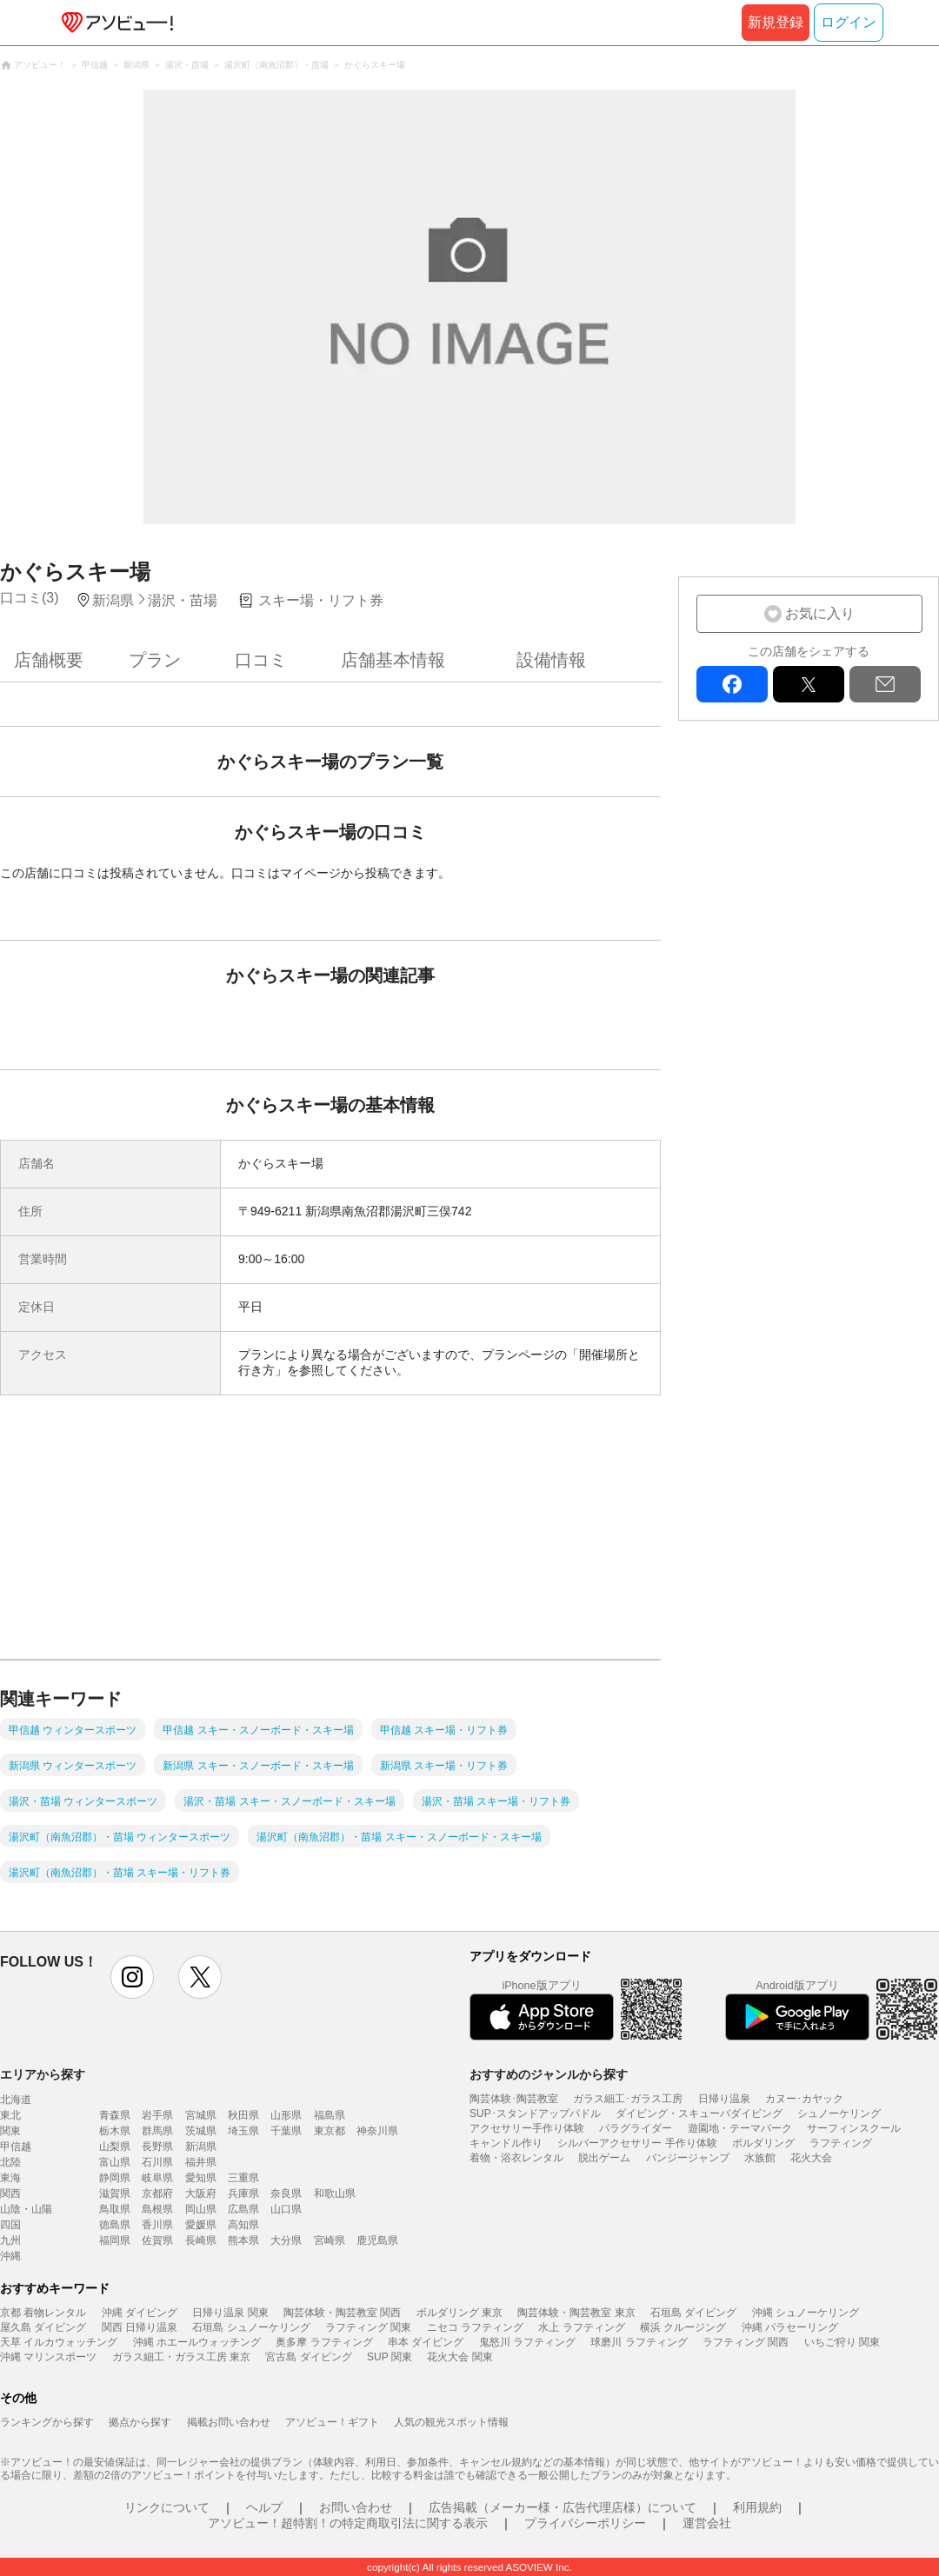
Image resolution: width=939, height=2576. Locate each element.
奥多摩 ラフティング (324, 2342)
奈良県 (286, 2193)
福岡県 (114, 2240)
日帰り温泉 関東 (230, 2312)
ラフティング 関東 (368, 2327)
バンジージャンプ (687, 2158)
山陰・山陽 (26, 2209)
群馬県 (157, 2131)
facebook (732, 684)
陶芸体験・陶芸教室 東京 (576, 2312)
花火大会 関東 (459, 2357)
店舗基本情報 (393, 659)
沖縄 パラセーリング (790, 2327)
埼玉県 (243, 2131)
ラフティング (840, 2143)
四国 (10, 2225)
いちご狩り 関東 (842, 2342)
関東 (10, 2131)
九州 (10, 2240)
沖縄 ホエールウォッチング (197, 2342)
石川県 (157, 2162)
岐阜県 (157, 2178)
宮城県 (200, 2115)
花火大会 (811, 2158)
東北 (10, 2115)
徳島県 (114, 2225)
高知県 (243, 2225)
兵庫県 (243, 2193)
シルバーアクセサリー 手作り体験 (636, 2143)
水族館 (760, 2158)
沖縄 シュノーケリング (805, 2312)
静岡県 (114, 2178)
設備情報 (551, 659)
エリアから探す (42, 2074)
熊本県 (243, 2240)
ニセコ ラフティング (475, 2327)
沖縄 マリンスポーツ (48, 2357)
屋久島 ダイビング (43, 2327)
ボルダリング (763, 2143)
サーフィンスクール (854, 2128)
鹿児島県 (377, 2240)
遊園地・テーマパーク (740, 2128)
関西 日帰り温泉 (139, 2327)
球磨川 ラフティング (638, 2342)
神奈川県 (377, 2131)
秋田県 (243, 2115)
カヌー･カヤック (804, 2099)
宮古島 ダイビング (308, 2357)
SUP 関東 (389, 2357)
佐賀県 (157, 2240)
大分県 (286, 2240)
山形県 (286, 2115)
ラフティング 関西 (746, 2342)
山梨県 (114, 2146)
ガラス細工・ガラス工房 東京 (181, 2357)
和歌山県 (335, 2193)
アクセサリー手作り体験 (527, 2128)
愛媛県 (200, 2225)
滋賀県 (114, 2193)
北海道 (15, 2099)
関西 (10, 2193)
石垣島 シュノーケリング (251, 2327)
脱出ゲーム (604, 2158)
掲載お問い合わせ (228, 2422)
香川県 (157, 2225)
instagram (132, 1977)
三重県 (243, 2178)
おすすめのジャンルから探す (549, 2074)
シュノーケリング (839, 2113)
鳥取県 (114, 2209)
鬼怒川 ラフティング (527, 2342)
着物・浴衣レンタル (516, 2158)
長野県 (157, 2146)
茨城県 (200, 2131)
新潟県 (200, 2146)
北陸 (10, 2162)
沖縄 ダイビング (139, 2312)
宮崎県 (329, 2240)
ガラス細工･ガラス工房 (628, 2099)
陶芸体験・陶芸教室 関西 (342, 2312)
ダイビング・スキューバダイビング (699, 2113)
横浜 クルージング (683, 2327)
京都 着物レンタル (43, 2312)
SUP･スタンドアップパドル (535, 2113)
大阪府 (200, 2193)
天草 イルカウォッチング (58, 2342)
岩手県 (157, 2115)
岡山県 (200, 2209)
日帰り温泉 (724, 2099)
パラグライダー (635, 2128)
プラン (155, 659)
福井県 (200, 2162)
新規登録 (775, 22)
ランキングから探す (47, 2422)
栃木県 (114, 2131)
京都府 (157, 2193)
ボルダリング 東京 (459, 2312)
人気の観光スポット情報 (451, 2422)
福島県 (329, 2115)
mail (885, 684)
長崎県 (200, 2240)
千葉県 (286, 2131)
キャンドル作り (506, 2143)
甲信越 (15, 2146)
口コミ (261, 659)
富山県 (114, 2162)
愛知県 (200, 2178)
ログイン (848, 22)
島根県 (157, 2209)
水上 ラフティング (581, 2327)
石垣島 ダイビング (693, 2312)
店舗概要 (48, 659)
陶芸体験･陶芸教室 (514, 2099)
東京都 (329, 2131)
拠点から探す (140, 2422)
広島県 (243, 2209)
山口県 (286, 2209)
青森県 (114, 2115)
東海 (10, 2178)
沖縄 (10, 2256)
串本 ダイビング (425, 2342)
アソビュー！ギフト (332, 2422)
